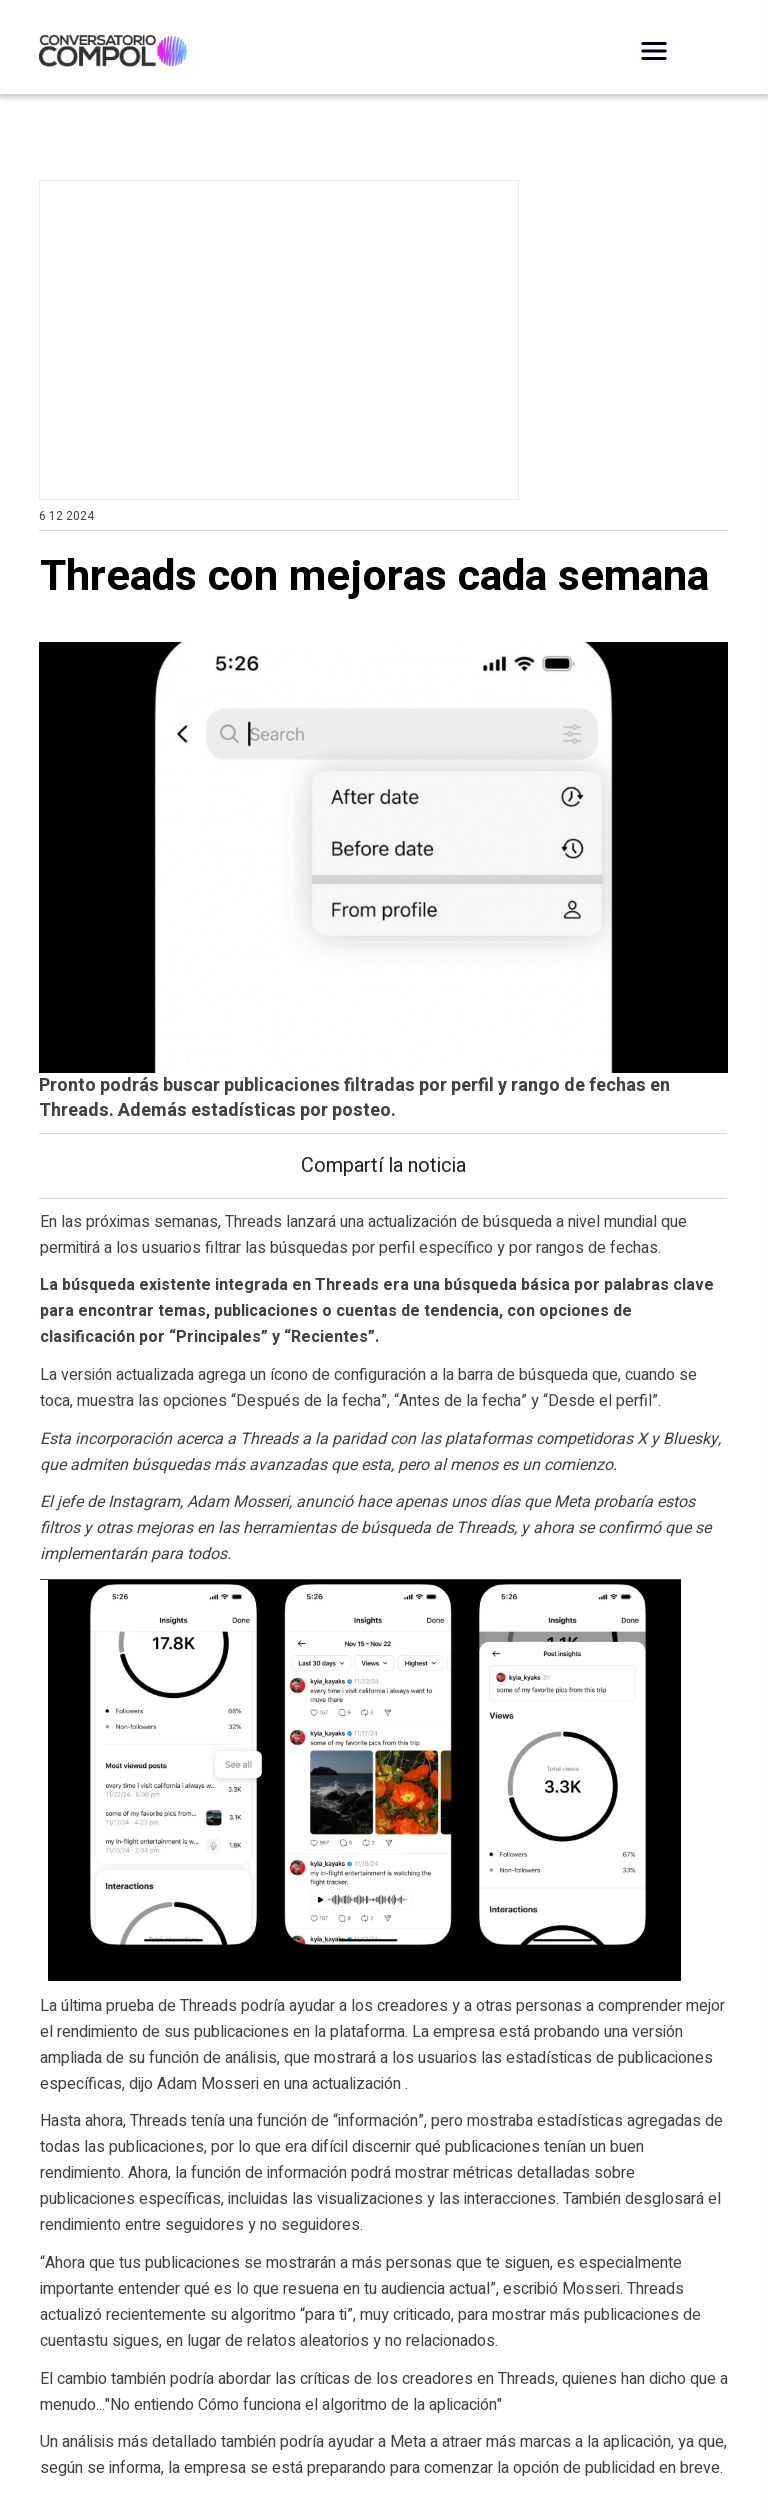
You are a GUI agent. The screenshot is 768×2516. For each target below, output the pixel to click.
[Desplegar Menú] (654, 51)
